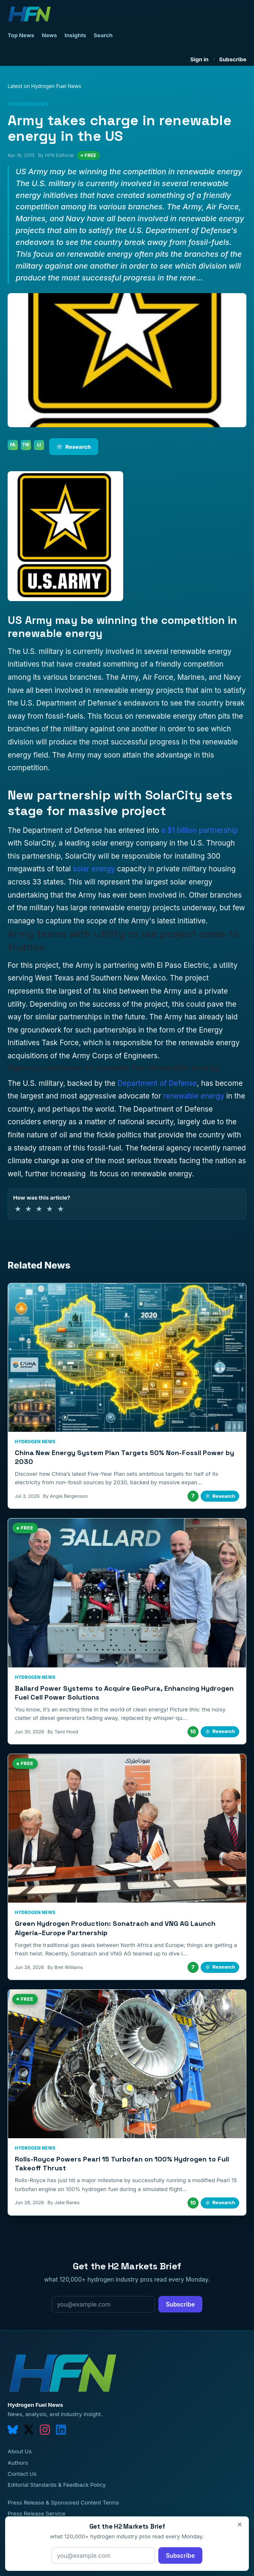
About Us (20, 2451)
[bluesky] (13, 2430)
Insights (75, 35)
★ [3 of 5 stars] (39, 1208)
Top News (21, 35)
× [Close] (239, 2524)
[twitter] (29, 2430)
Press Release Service (36, 2513)
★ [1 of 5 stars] (17, 1208)
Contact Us (22, 2473)
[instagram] (45, 2430)
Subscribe (232, 59)
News (49, 35)
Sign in (199, 59)
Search (103, 35)
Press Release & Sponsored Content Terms (63, 2502)
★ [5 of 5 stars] (60, 1208)
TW (25, 444)
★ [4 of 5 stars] (49, 1208)
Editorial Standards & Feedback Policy (57, 2484)
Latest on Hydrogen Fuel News (44, 86)
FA (13, 444)
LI (39, 444)
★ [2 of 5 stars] (28, 1208)
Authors (18, 2462)
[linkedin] (61, 2430)
